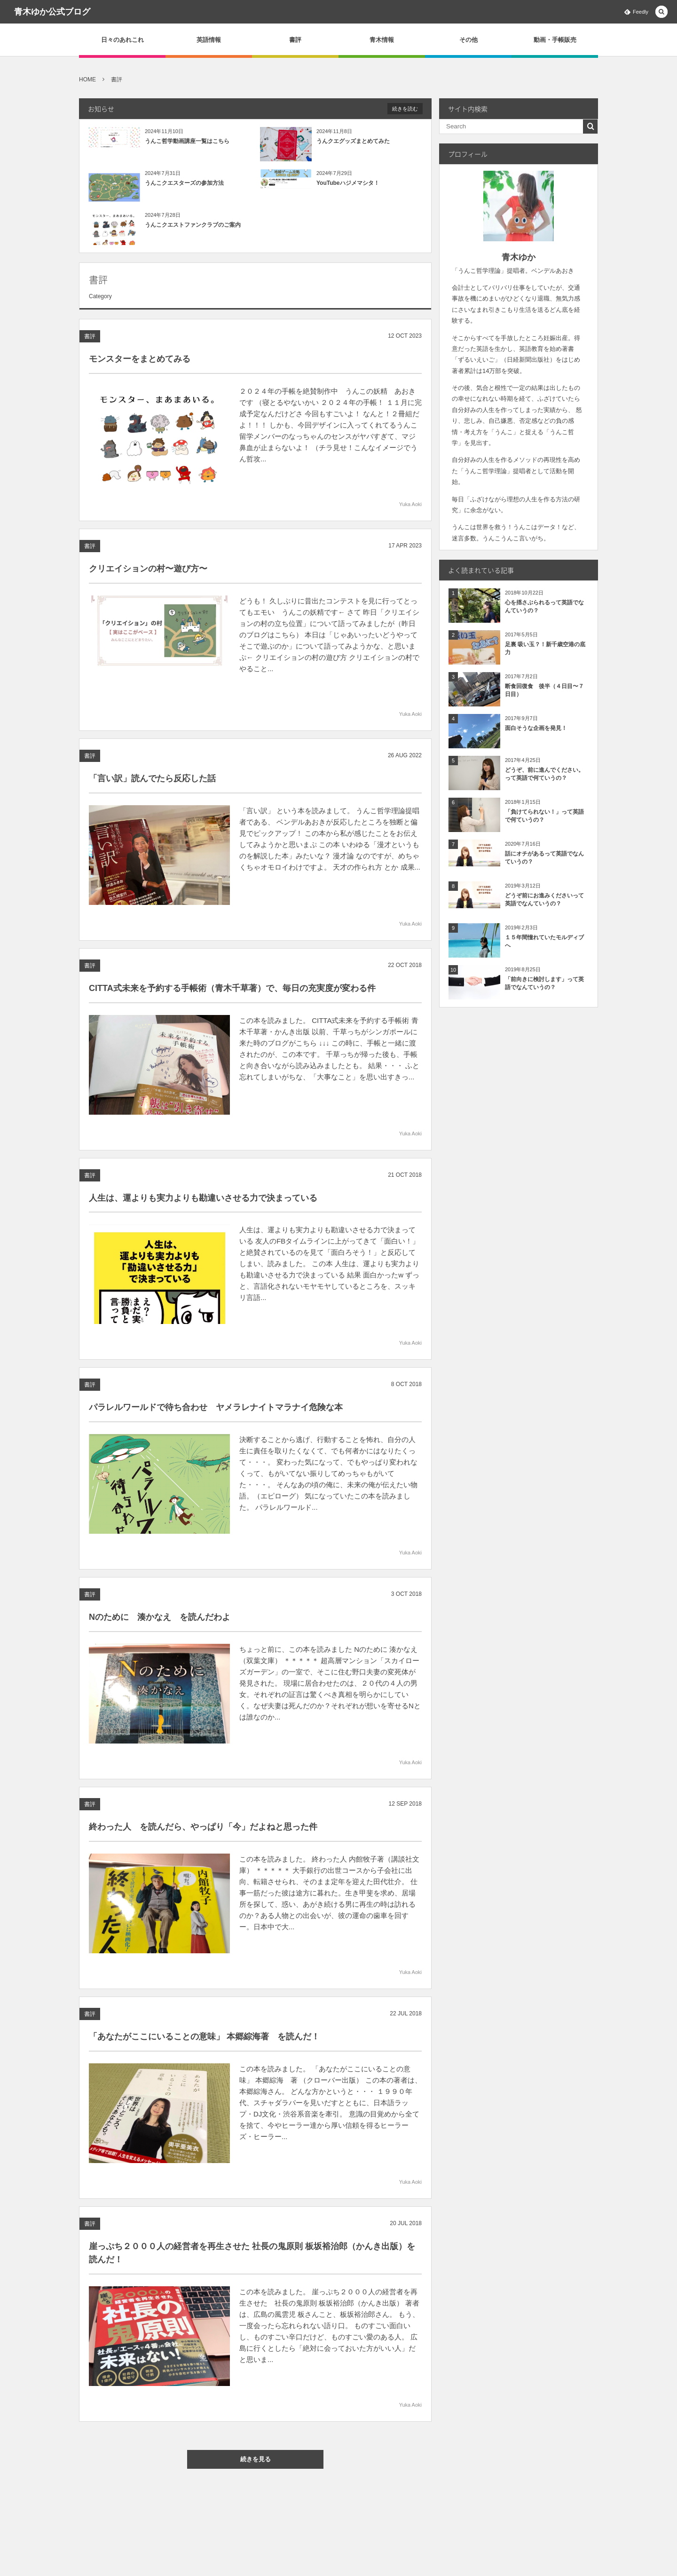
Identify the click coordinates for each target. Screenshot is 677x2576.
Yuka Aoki (410, 504)
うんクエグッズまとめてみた (353, 141)
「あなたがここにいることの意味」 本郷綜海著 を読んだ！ (204, 2044)
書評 (295, 39)
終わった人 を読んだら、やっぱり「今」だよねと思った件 (203, 1834)
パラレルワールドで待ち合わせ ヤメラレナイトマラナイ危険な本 (216, 1415)
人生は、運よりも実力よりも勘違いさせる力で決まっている (203, 1205)
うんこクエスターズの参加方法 (184, 183)
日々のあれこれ (122, 39)
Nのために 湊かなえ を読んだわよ (159, 1624)
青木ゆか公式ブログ (52, 11)
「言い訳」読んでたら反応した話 (152, 786)
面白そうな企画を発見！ (536, 728)
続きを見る (263, 2459)
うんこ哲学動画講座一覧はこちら (187, 141)
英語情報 (209, 39)
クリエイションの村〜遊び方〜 (148, 576)
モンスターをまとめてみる (139, 359)
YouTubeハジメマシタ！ (347, 183)
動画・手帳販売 (555, 39)
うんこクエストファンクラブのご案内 (193, 225)
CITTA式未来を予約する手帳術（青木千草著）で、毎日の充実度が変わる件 (232, 995)
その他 (468, 39)
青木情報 (382, 39)
